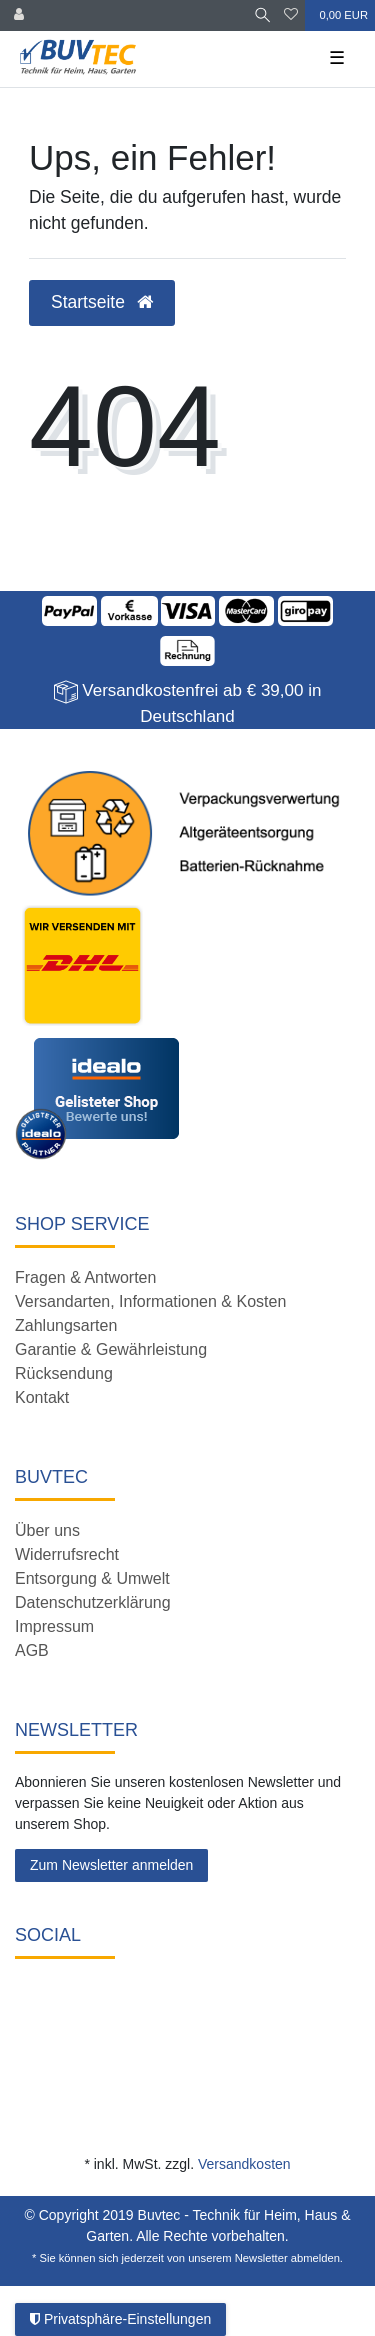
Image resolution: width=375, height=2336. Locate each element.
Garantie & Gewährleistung (111, 1349)
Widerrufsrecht (67, 1554)
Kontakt (42, 1397)
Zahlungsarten (66, 1325)
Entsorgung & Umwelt (92, 1578)
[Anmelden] (19, 15)
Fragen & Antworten (85, 1277)
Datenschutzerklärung (93, 1602)
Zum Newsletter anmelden (111, 1865)
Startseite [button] (102, 302)
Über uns (47, 1530)
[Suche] (262, 15)
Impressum (54, 1626)
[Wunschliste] (291, 15)
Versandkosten (244, 2164)
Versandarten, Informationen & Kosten (150, 1301)
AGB (32, 1650)
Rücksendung (64, 1373)
